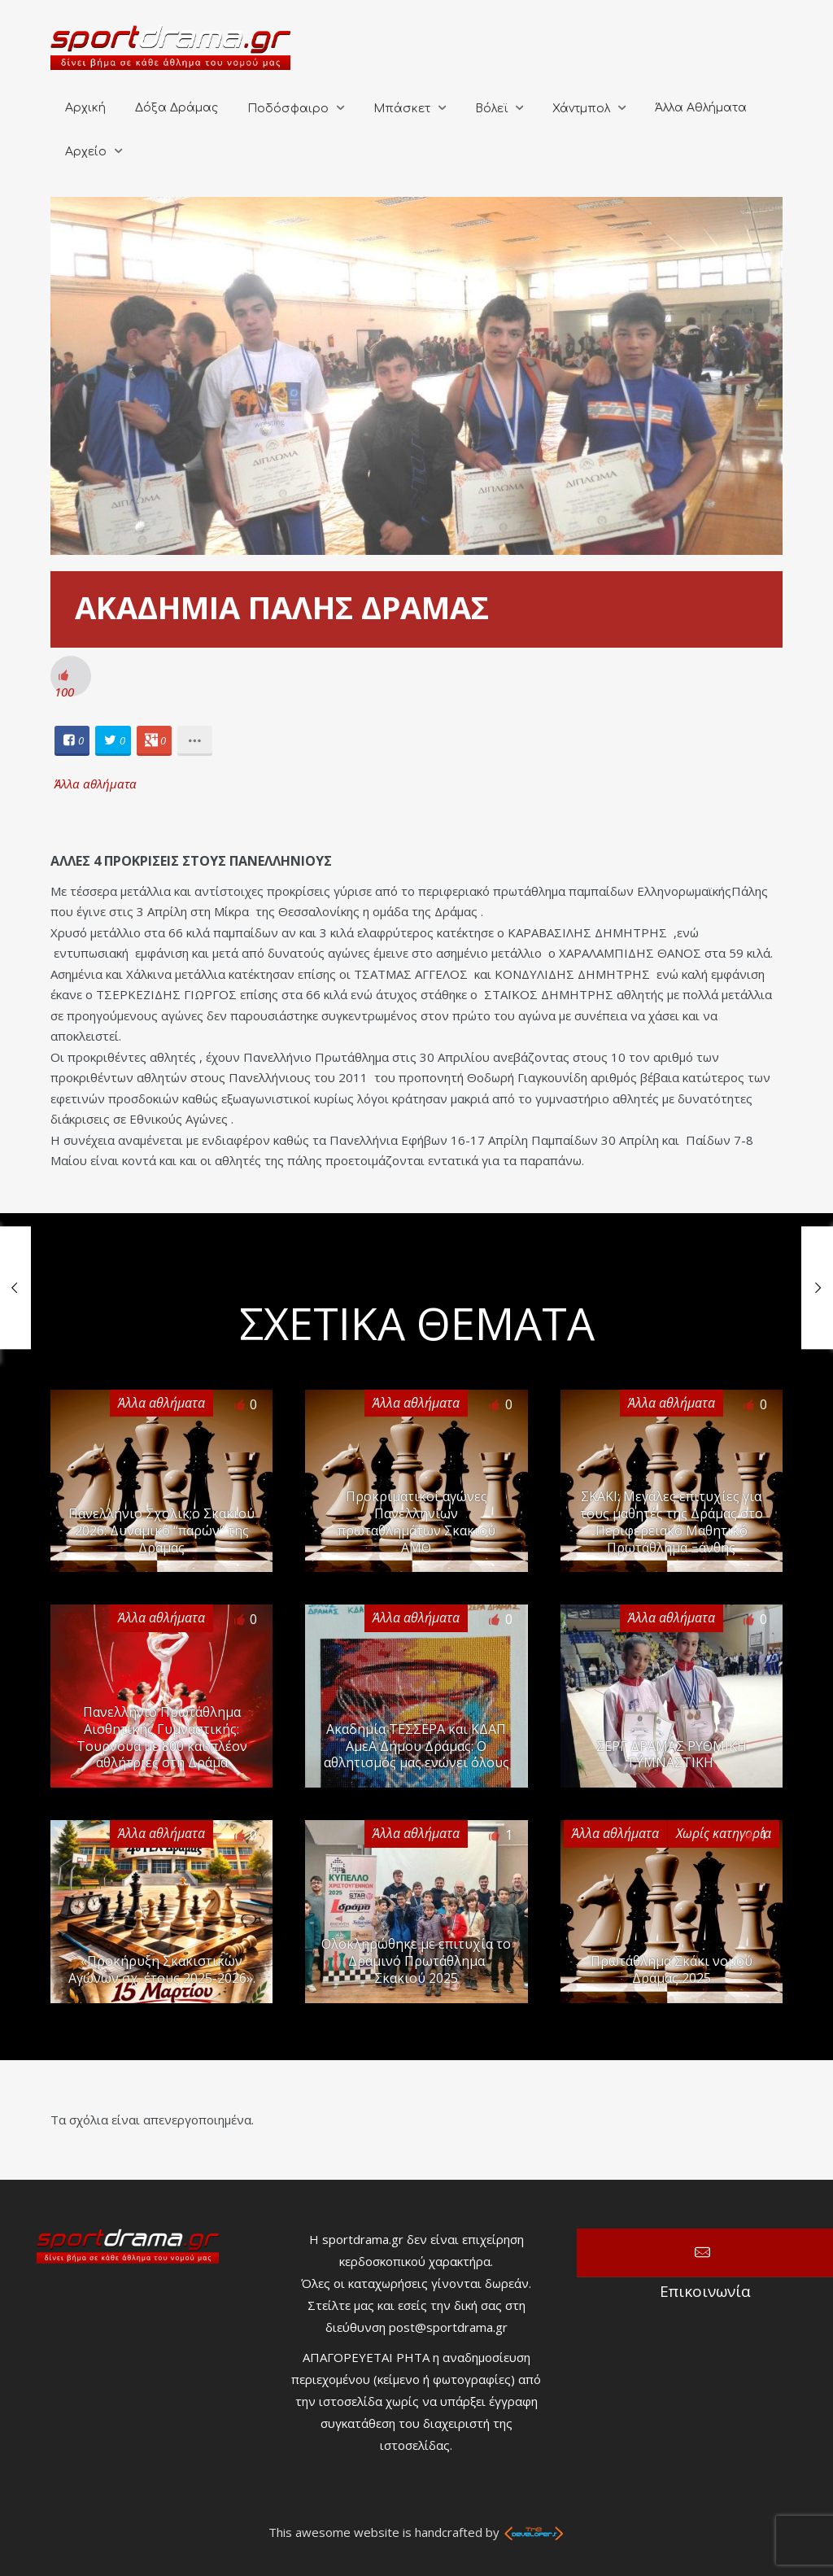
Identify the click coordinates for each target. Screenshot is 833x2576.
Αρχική (85, 108)
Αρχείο (86, 152)
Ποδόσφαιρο (288, 109)
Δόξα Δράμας (176, 108)
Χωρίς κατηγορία (723, 1833)
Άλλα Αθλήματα (701, 108)
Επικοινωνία (705, 2253)
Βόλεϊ (491, 109)
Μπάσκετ (401, 109)
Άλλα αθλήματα (96, 783)
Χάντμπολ (581, 109)
